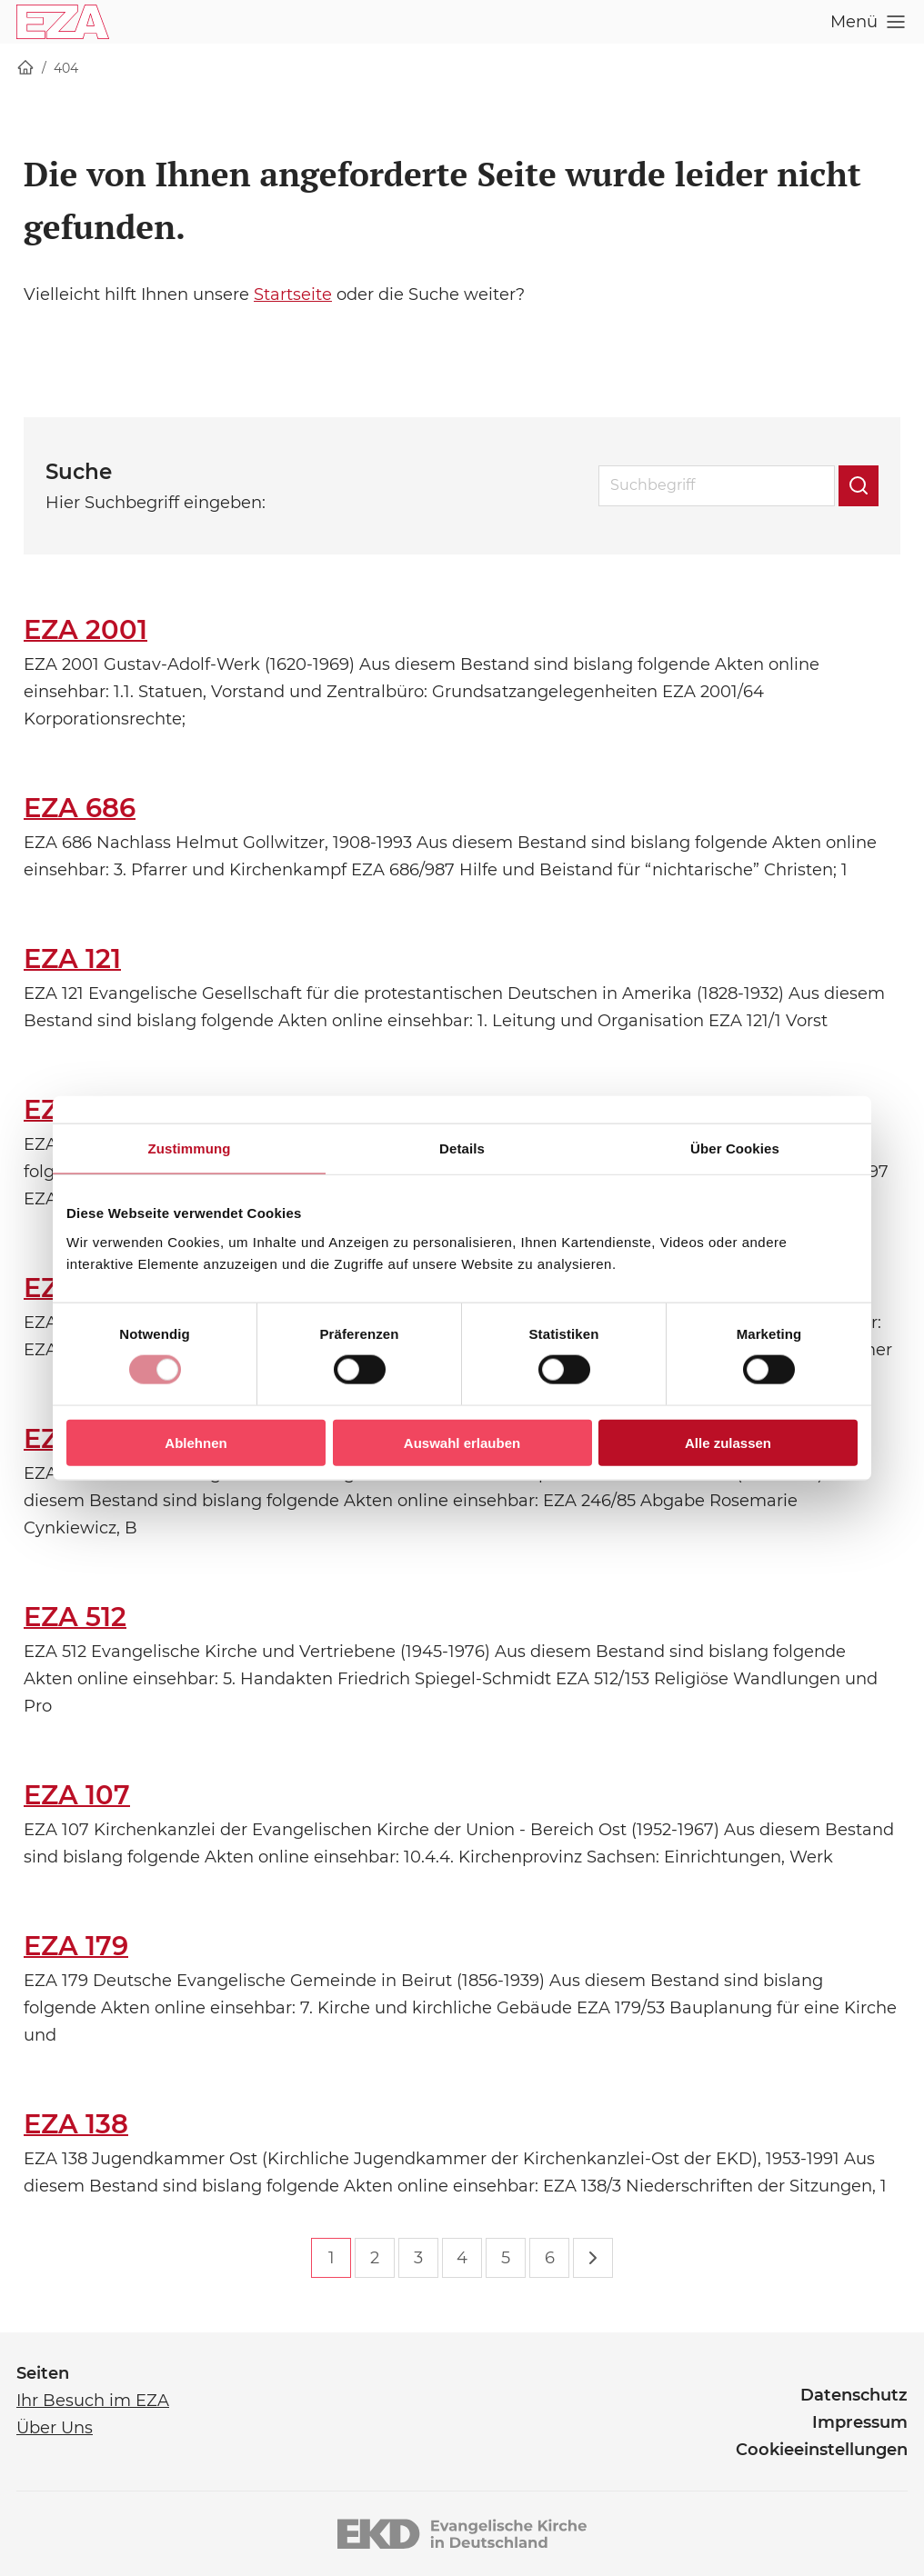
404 (66, 68)
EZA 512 (75, 1616)
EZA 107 (77, 1795)
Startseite (293, 295)
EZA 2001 (85, 629)
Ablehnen (195, 1442)
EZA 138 (76, 2124)
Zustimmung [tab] (189, 1148)
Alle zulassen (728, 1442)
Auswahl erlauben (462, 1442)
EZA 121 (72, 958)
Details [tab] (462, 1148)
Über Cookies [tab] (734, 1148)
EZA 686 (80, 808)
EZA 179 (76, 1946)
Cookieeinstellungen (822, 2450)
